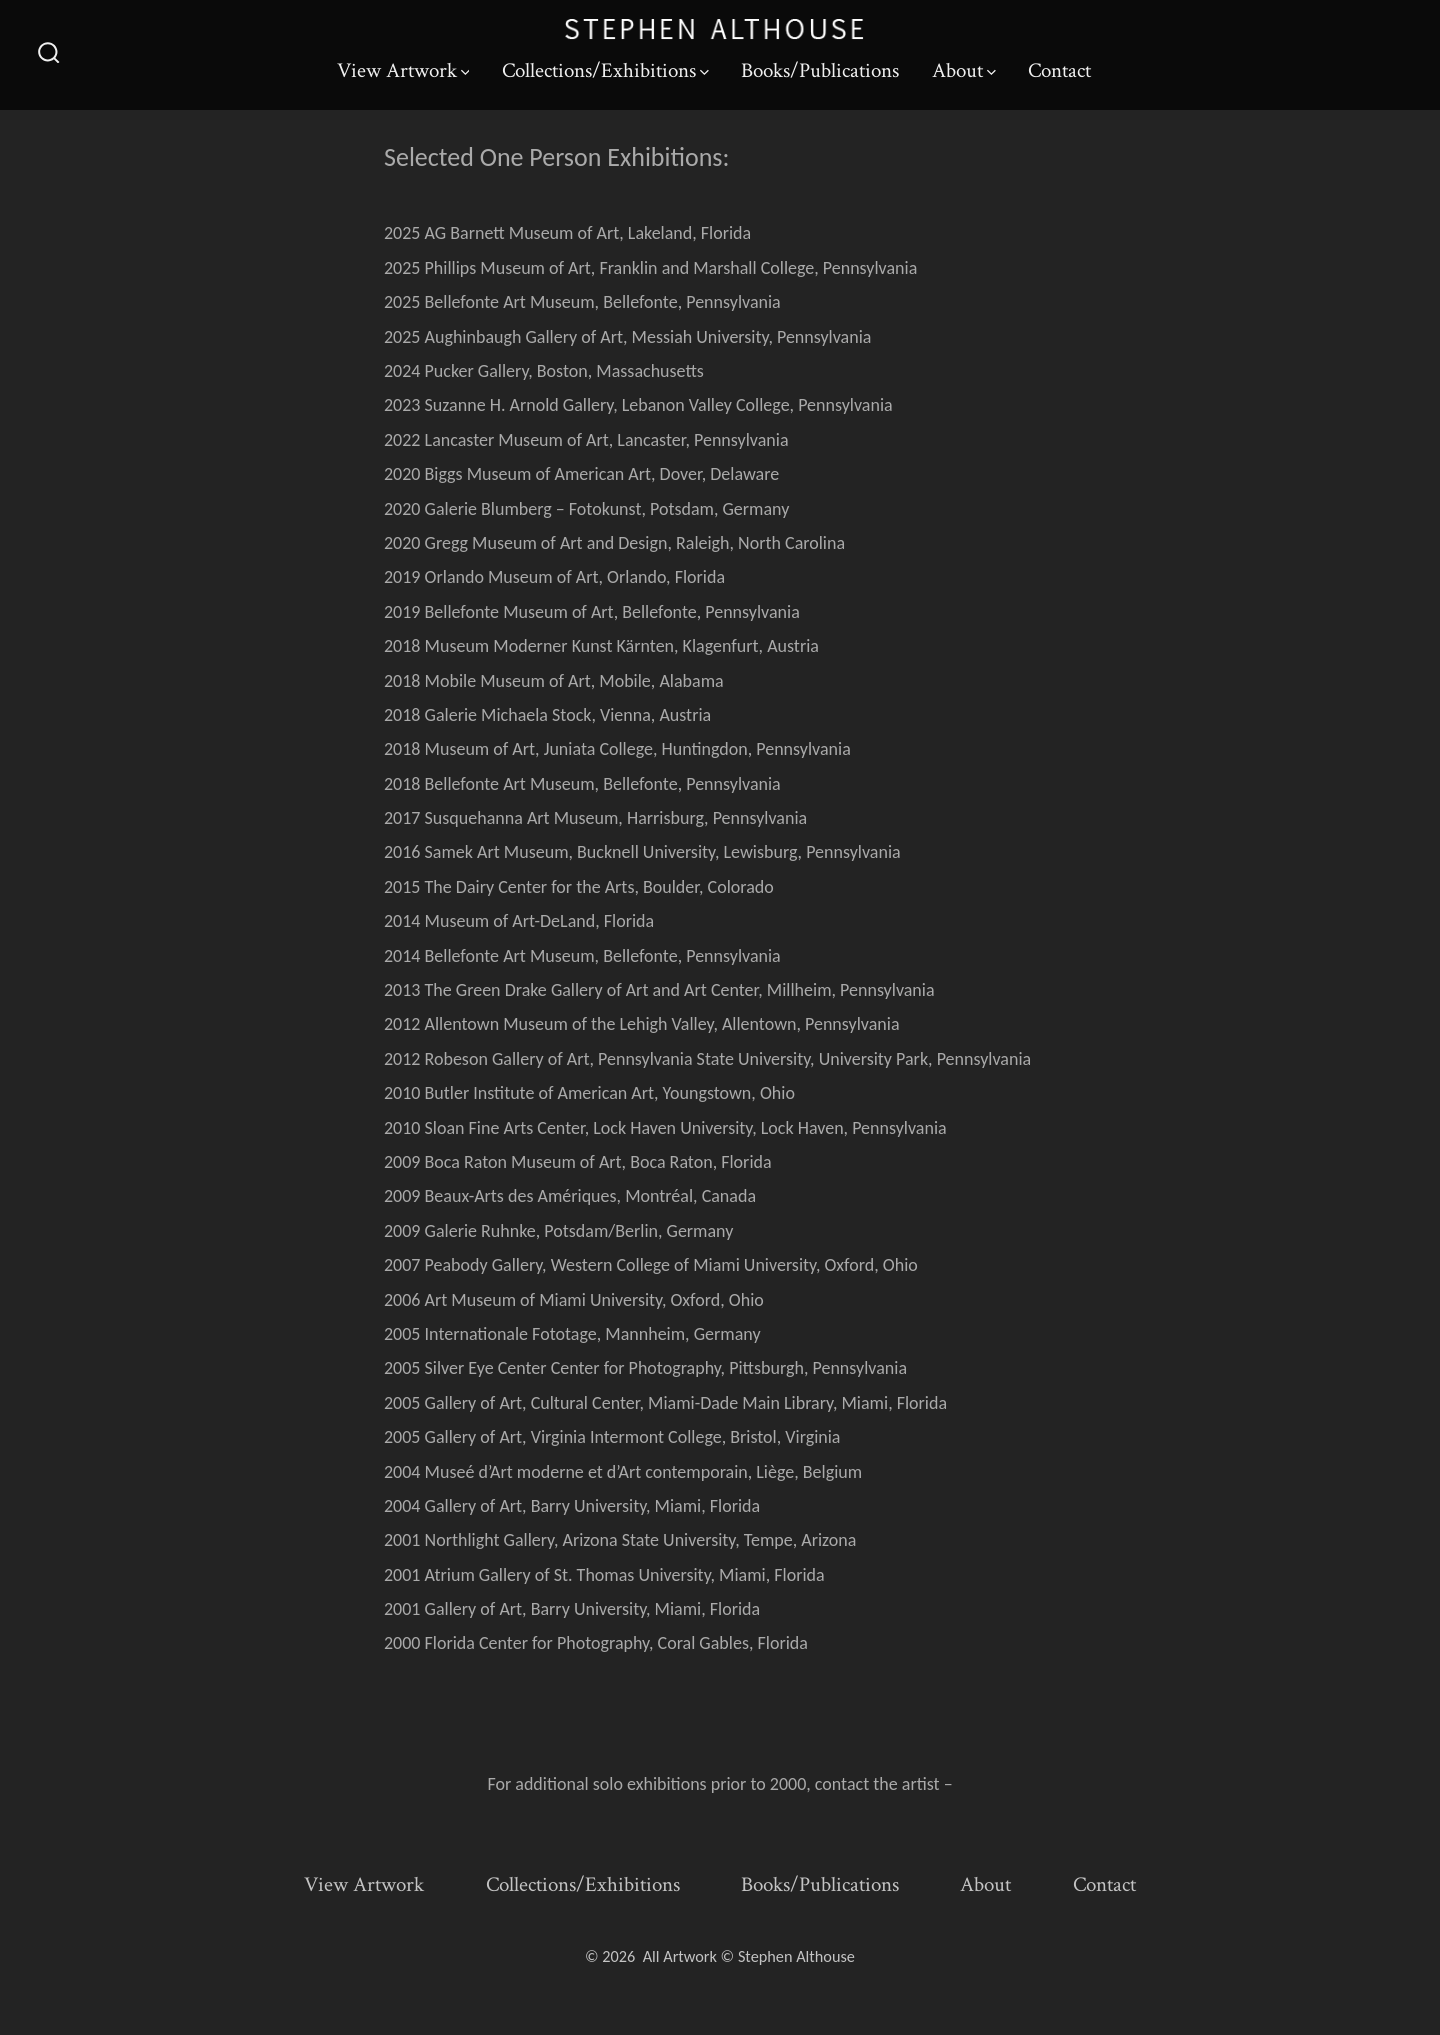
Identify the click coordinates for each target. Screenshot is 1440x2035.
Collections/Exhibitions (605, 70)
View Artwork (403, 70)
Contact (1059, 70)
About (964, 70)
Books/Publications (820, 70)
